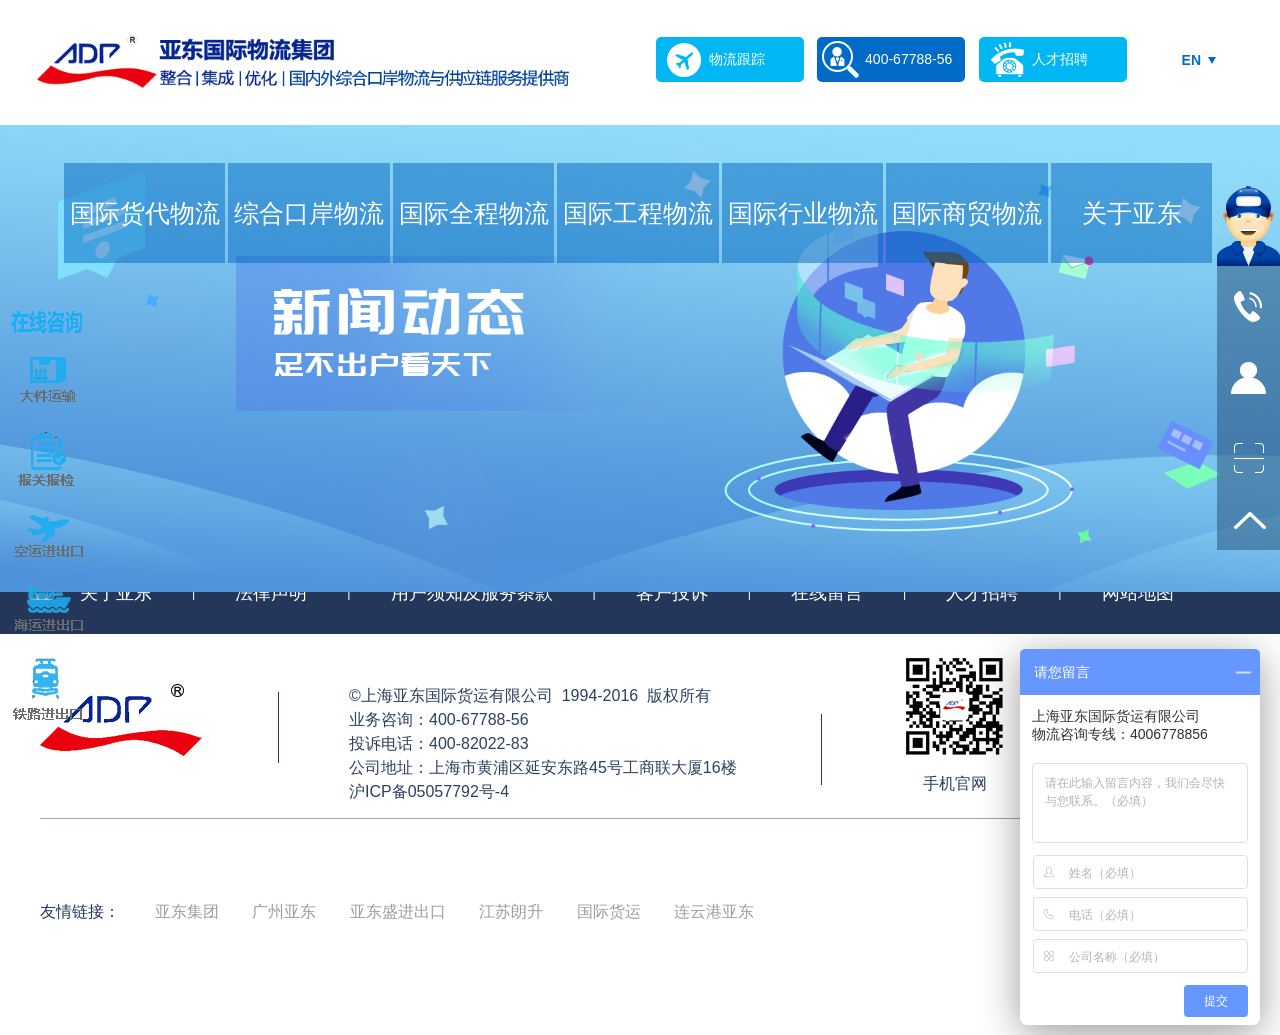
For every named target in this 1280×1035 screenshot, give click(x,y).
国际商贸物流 (967, 213)
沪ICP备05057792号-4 (429, 791)
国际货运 (609, 911)
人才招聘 (982, 593)
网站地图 (1138, 593)
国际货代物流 (145, 213)
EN (1191, 60)
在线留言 (827, 593)
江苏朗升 (511, 911)
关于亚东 (1132, 213)
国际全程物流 (474, 213)
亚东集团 (187, 911)
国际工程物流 (638, 213)
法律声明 (271, 593)
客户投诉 (672, 593)
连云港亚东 (714, 911)
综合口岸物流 (309, 213)
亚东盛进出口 (398, 911)
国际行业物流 (803, 213)
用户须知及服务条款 (472, 593)
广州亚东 (284, 911)
